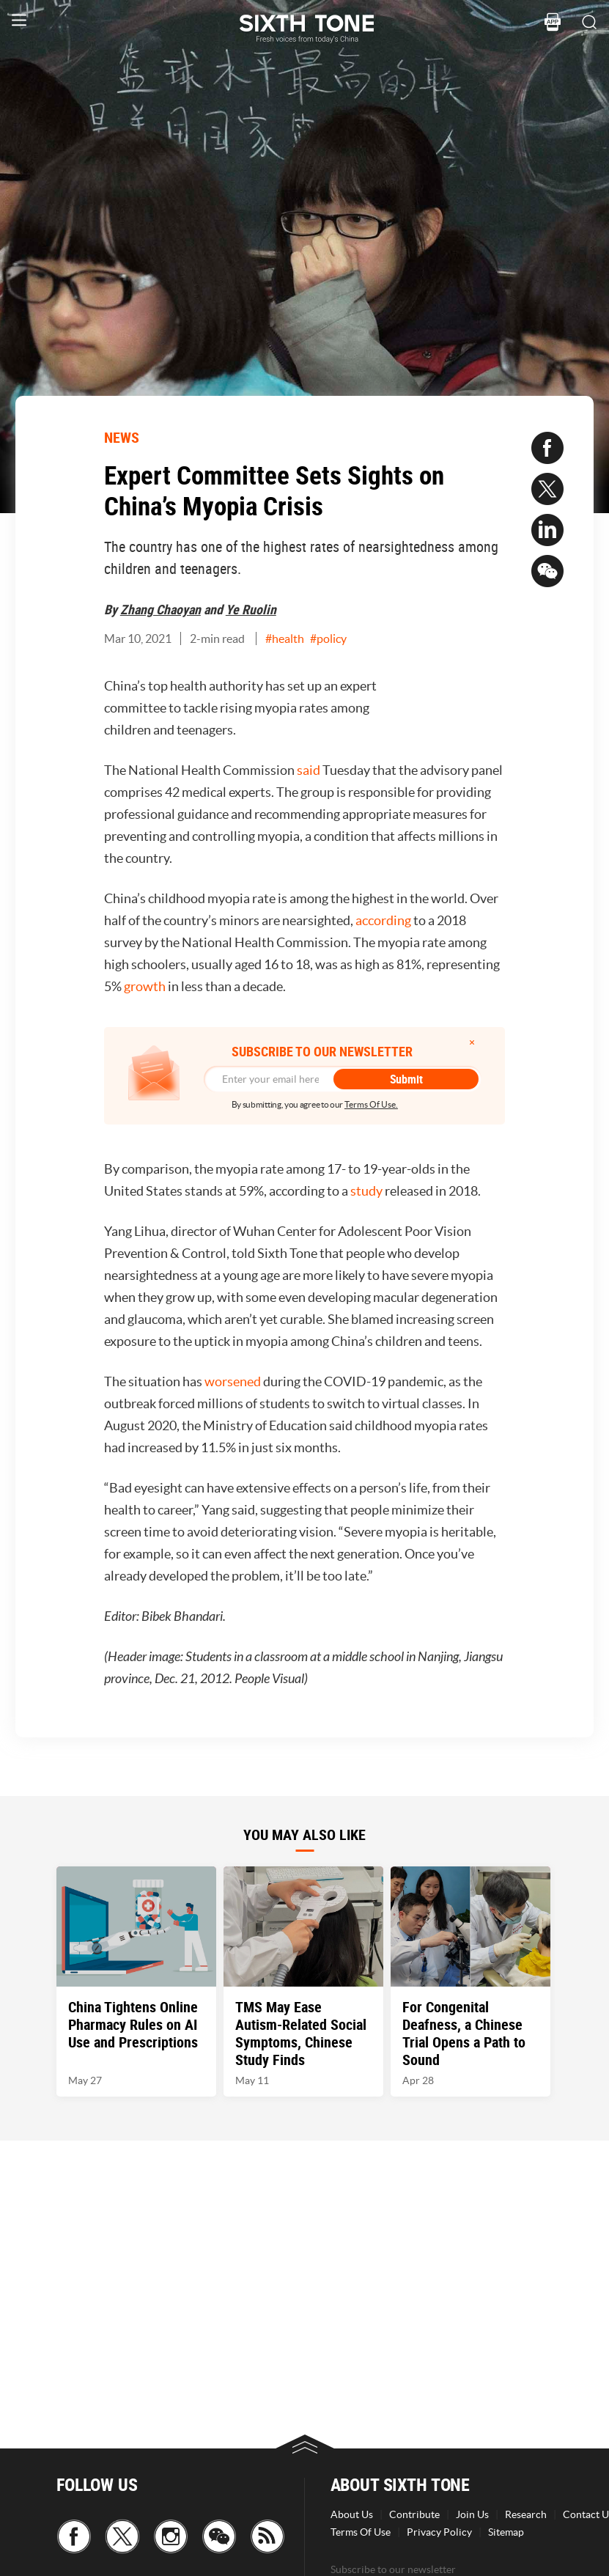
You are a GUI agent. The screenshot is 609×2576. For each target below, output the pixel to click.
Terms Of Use (361, 2532)
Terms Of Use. (371, 1104)
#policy (328, 638)
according (383, 920)
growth (145, 986)
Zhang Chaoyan (160, 609)
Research (526, 2514)
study (366, 1191)
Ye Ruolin (251, 609)
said (308, 770)
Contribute (414, 2514)
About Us (352, 2514)
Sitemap (506, 2532)
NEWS (121, 437)
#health (284, 638)
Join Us (472, 2514)
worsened (232, 1381)
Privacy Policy (439, 2532)
